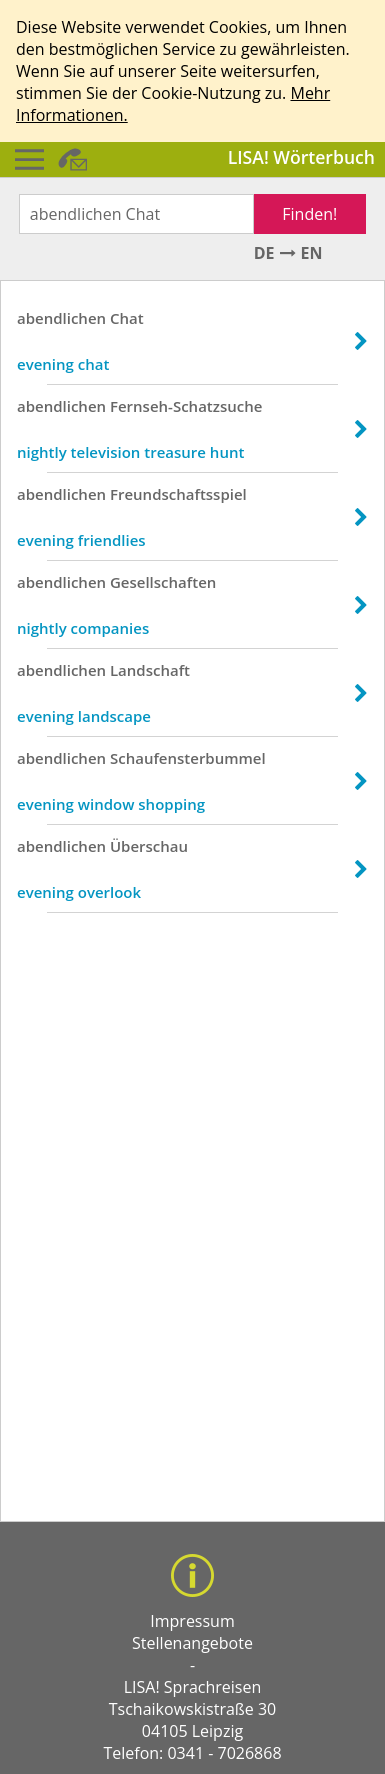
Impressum (192, 1621)
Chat (127, 318)
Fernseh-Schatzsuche (186, 406)
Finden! (309, 214)
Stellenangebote (192, 1643)
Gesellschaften (163, 582)
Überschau (149, 846)
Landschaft (150, 670)
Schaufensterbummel (188, 758)
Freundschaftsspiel (178, 494)
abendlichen (61, 318)
